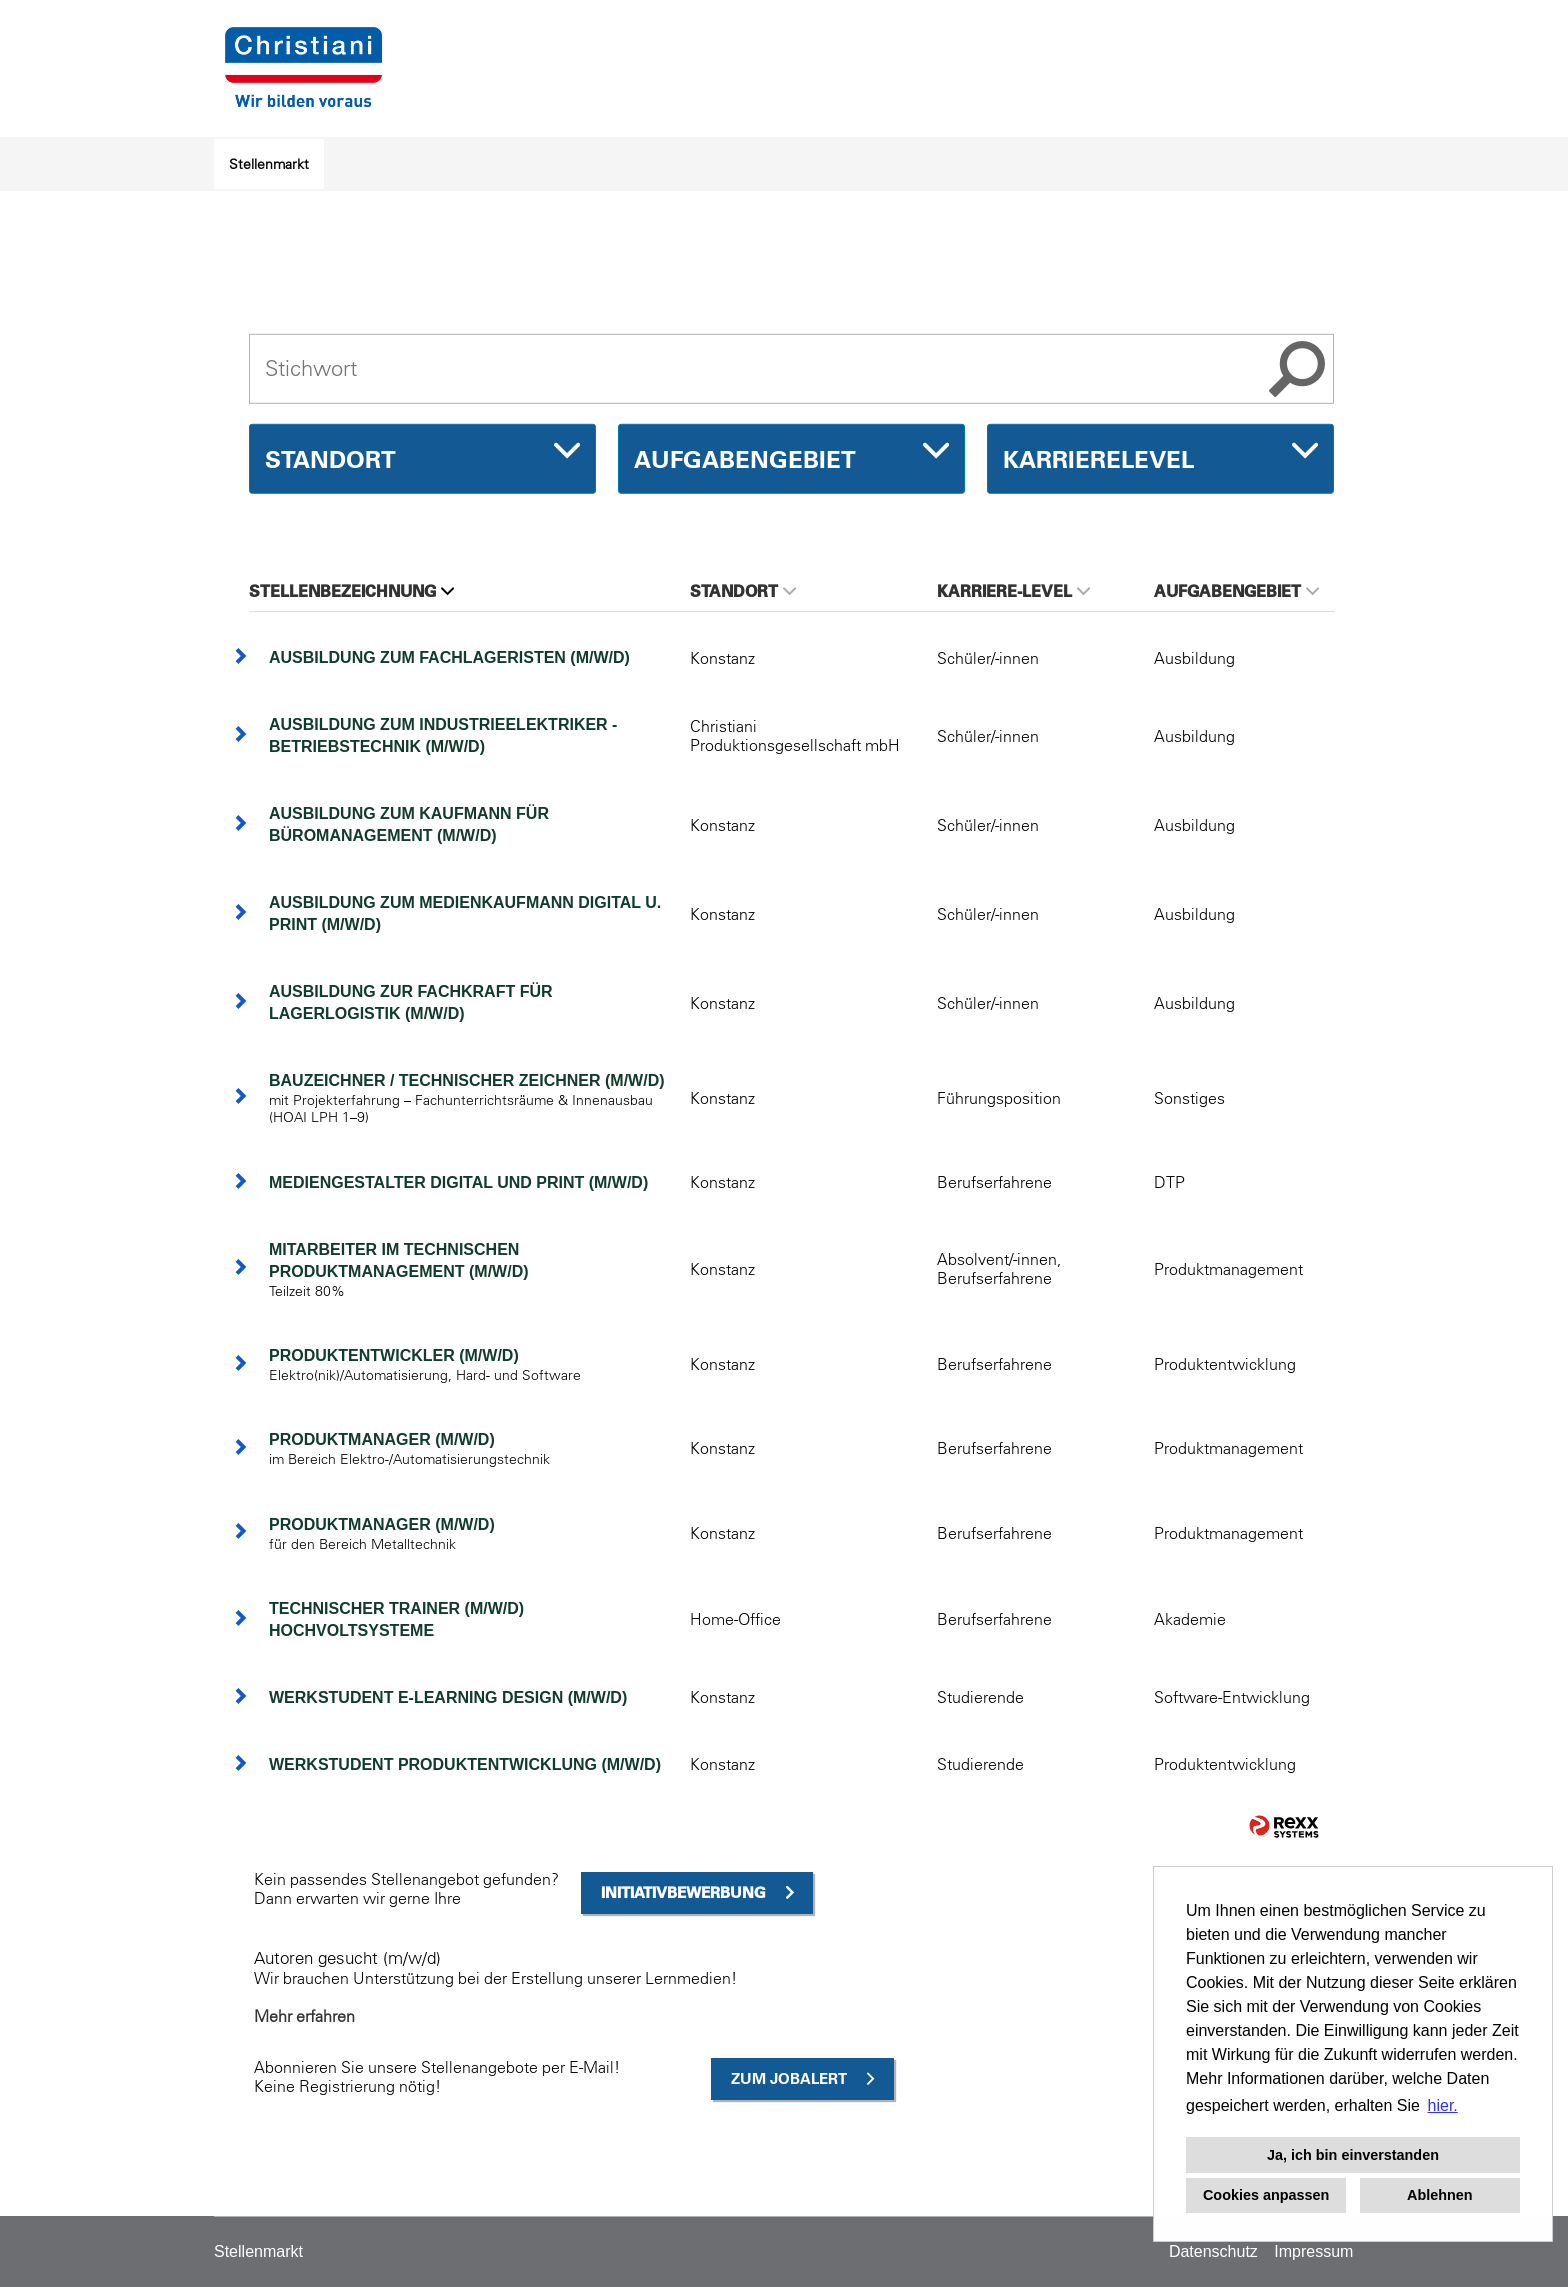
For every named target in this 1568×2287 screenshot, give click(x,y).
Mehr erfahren (304, 2016)
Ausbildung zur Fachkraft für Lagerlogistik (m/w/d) (411, 1002)
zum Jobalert (789, 2078)
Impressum (1313, 2251)
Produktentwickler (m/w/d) (394, 1355)
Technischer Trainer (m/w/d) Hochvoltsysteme (396, 1619)
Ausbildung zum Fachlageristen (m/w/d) (449, 657)
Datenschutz (1213, 2251)
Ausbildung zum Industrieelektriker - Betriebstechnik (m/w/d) (443, 735)
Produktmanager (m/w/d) (382, 1439)
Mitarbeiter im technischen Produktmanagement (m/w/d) (399, 1260)
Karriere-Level (1013, 591)
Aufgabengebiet (1236, 591)
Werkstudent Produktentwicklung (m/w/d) (465, 1764)
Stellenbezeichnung (351, 591)
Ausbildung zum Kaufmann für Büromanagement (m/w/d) (409, 824)
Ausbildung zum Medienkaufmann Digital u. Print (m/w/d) (465, 913)
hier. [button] (1443, 2105)
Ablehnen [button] (1440, 2195)
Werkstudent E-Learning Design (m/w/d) (448, 1697)
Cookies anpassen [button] (1266, 2195)
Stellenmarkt (269, 164)
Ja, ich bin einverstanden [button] (1353, 2155)
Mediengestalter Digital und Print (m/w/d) (458, 1182)
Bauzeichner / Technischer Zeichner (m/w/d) (467, 1080)
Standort (743, 591)
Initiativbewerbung (683, 1892)
